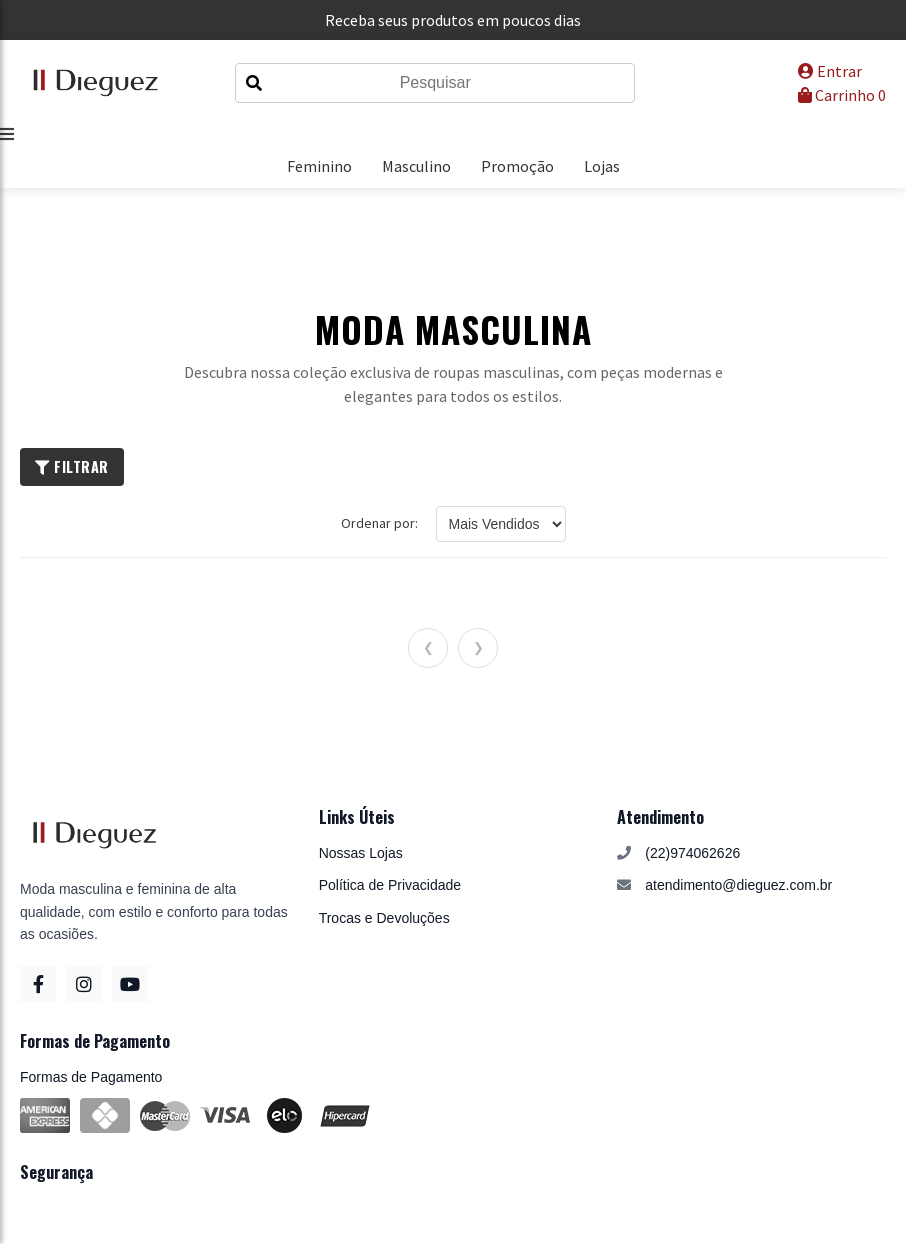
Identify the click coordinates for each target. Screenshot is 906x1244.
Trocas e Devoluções (384, 918)
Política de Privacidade (390, 885)
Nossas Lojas (361, 853)
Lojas (602, 166)
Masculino (416, 166)
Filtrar (72, 466)
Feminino (319, 166)
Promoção (517, 166)
